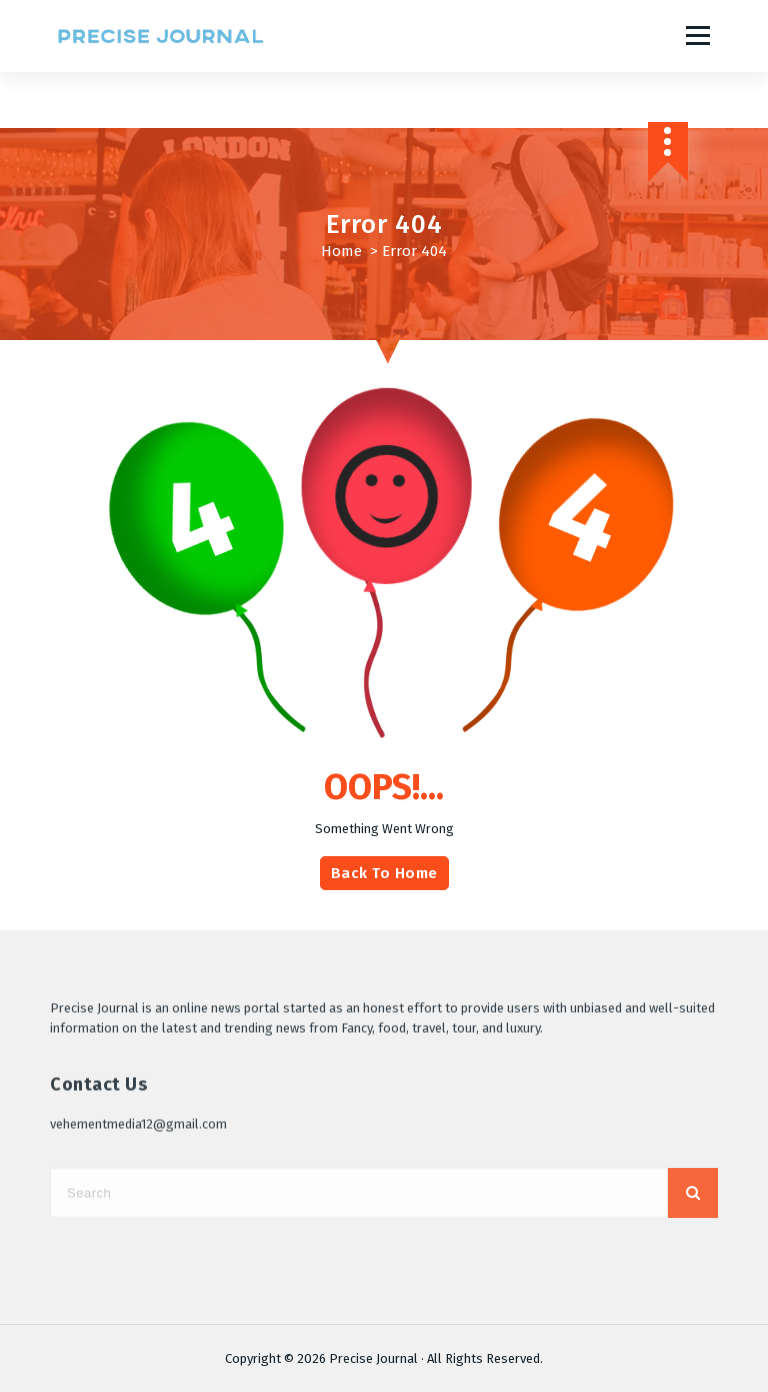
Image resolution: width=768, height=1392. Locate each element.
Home (341, 251)
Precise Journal (373, 1358)
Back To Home (384, 893)
